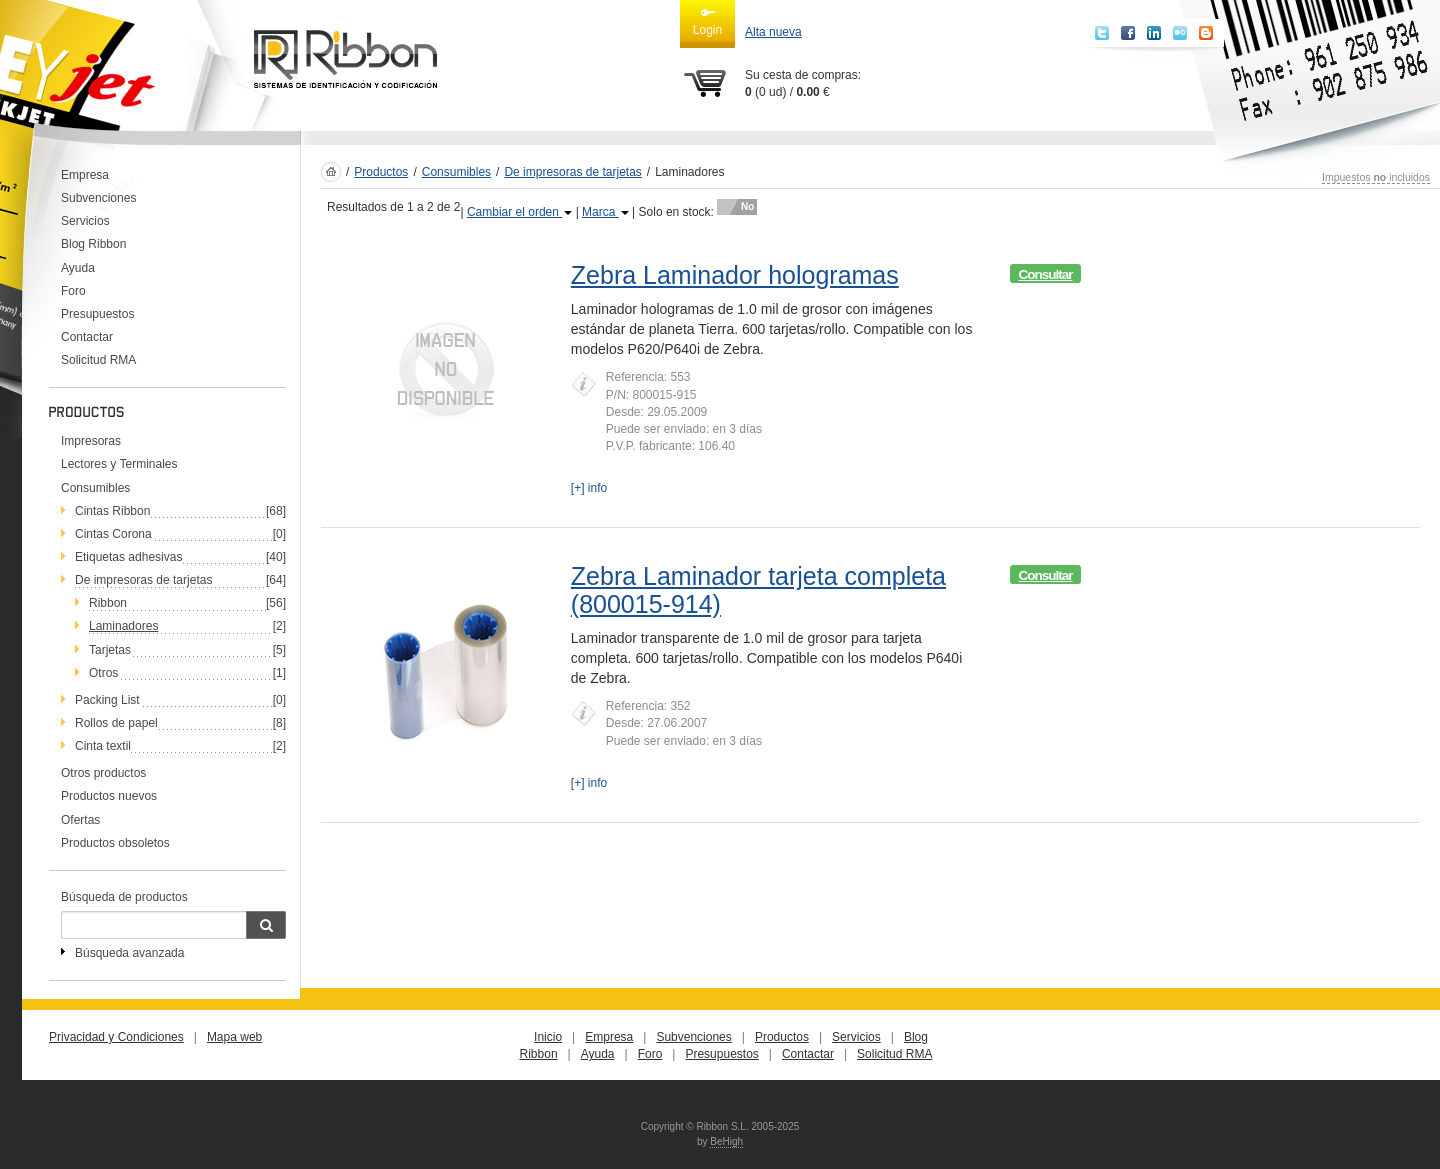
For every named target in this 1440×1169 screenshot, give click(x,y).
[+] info (589, 488)
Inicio (548, 1037)
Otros (103, 673)
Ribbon (108, 603)
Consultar (1046, 274)
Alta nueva (773, 32)
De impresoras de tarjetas (143, 580)
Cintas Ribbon (112, 511)
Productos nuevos (109, 796)
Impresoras (91, 441)
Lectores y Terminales (119, 464)
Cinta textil (103, 746)
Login (707, 21)
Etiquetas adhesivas (128, 557)
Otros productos (103, 773)
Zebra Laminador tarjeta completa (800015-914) (758, 590)
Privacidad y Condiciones (116, 1037)
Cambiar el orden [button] (519, 212)
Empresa (85, 175)
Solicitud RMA (98, 360)
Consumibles (95, 488)
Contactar (87, 337)
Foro (73, 291)
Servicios (85, 221)
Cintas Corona (113, 534)
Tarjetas (110, 650)
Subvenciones (98, 198)
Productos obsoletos (115, 843)
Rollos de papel (116, 723)
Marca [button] (605, 212)
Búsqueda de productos (124, 897)
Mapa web (234, 1037)
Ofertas (80, 820)
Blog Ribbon (93, 244)
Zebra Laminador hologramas (735, 275)
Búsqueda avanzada (129, 953)
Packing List (107, 700)
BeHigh (726, 1141)
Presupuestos (97, 314)
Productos (381, 172)
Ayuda (78, 268)
